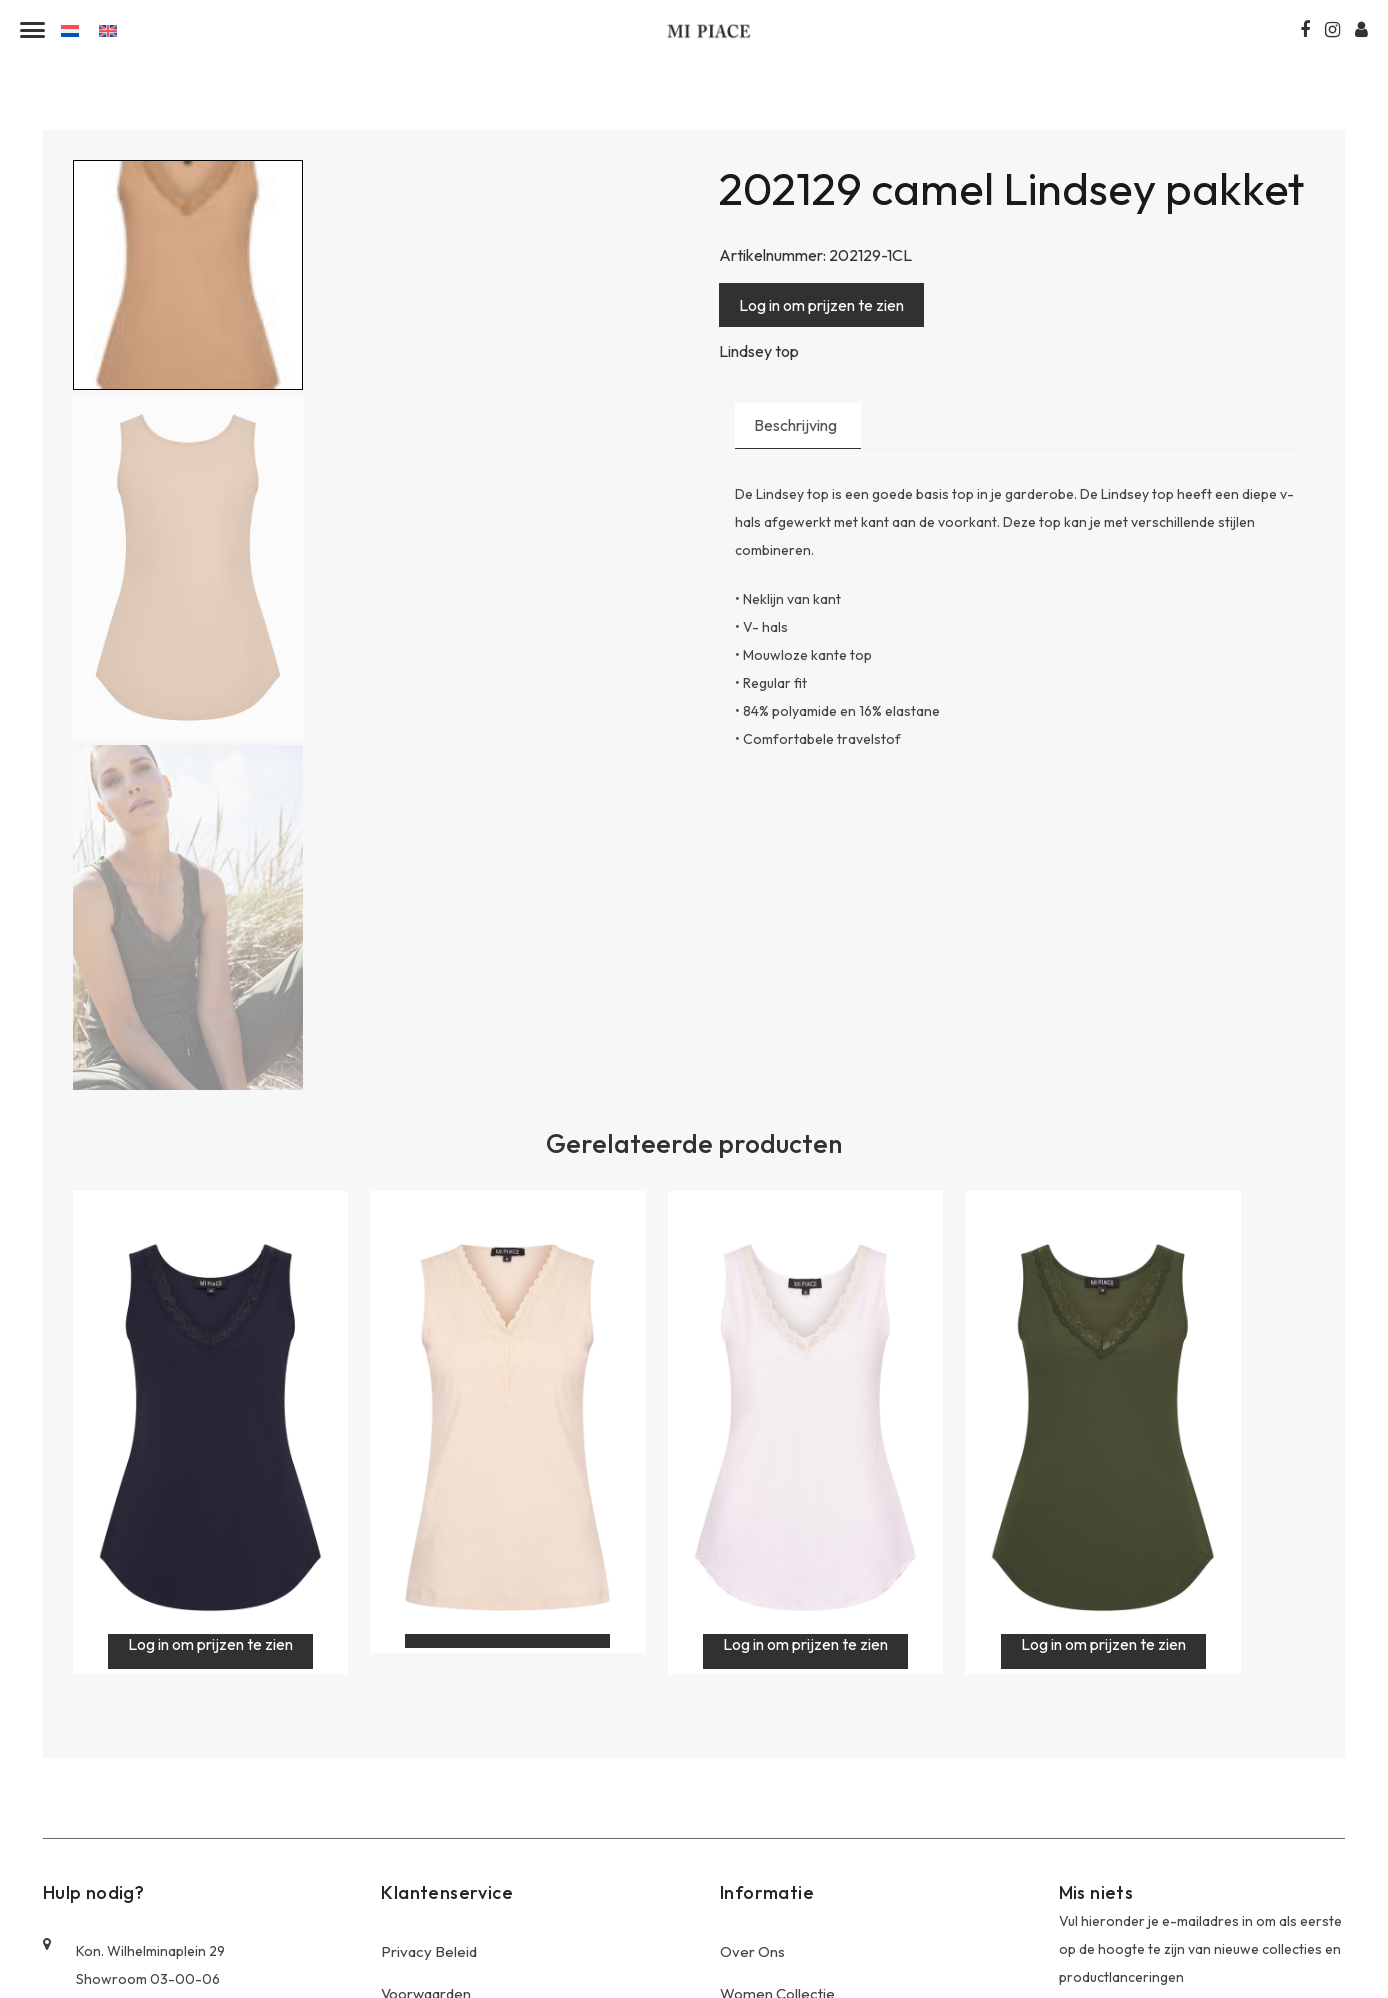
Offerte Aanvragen (444, 1789)
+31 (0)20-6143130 (119, 1860)
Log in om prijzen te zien (821, 305)
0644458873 (100, 1893)
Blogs (400, 1831)
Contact (407, 1873)
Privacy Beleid (429, 1705)
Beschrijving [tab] (795, 426)
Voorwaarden (426, 1747)
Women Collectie (777, 1747)
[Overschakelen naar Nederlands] (70, 29)
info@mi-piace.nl (112, 1926)
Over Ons (752, 1705)
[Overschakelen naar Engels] (108, 29)
